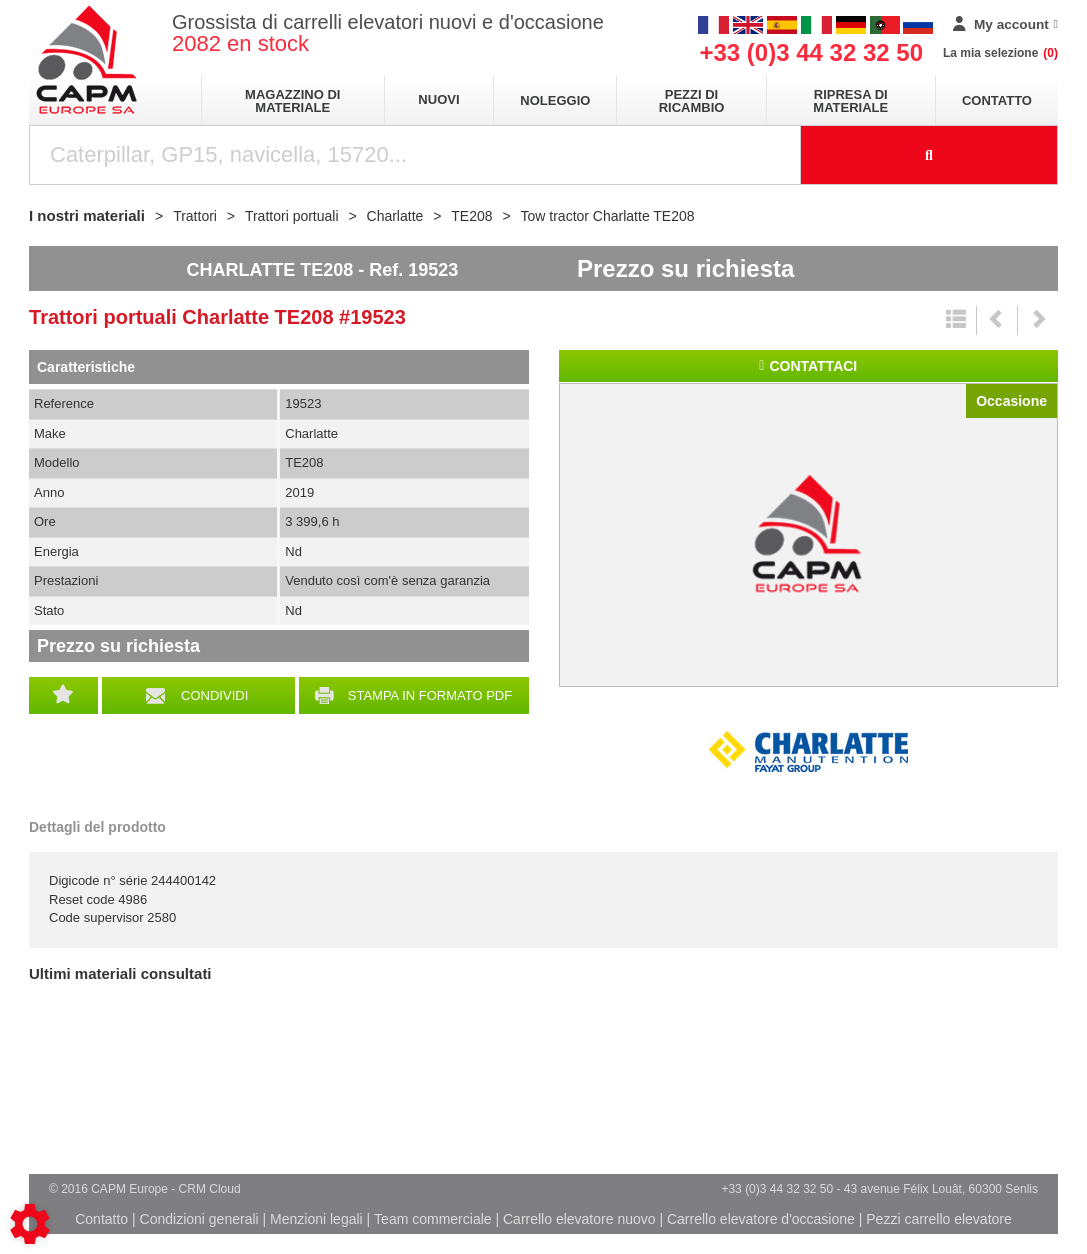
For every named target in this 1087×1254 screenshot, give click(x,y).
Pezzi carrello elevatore (939, 1219)
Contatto (997, 100)
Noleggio (555, 100)
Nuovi (438, 99)
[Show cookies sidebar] (30, 1224)
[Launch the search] (929, 155)
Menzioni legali (316, 1219)
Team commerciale (432, 1219)
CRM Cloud (210, 1189)
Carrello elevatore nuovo (579, 1219)
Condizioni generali (199, 1219)
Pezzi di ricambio (692, 101)
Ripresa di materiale (850, 101)
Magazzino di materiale (292, 101)
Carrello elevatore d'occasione (761, 1219)
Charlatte (808, 752)
